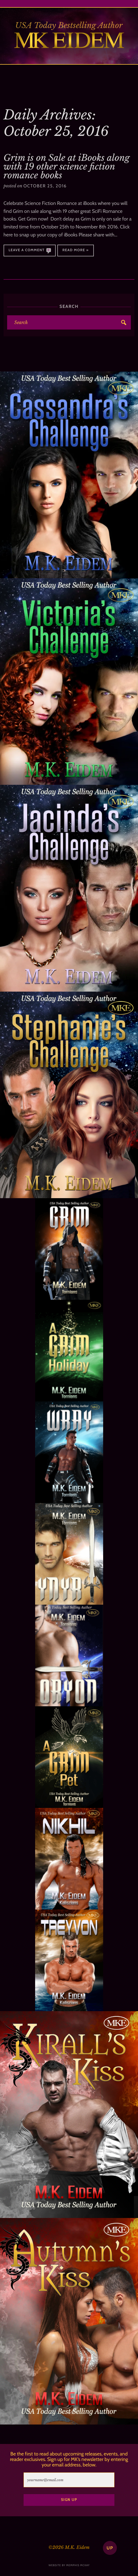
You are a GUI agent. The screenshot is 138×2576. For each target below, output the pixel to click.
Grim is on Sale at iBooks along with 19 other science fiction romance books (66, 166)
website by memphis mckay (69, 2565)
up (109, 2548)
